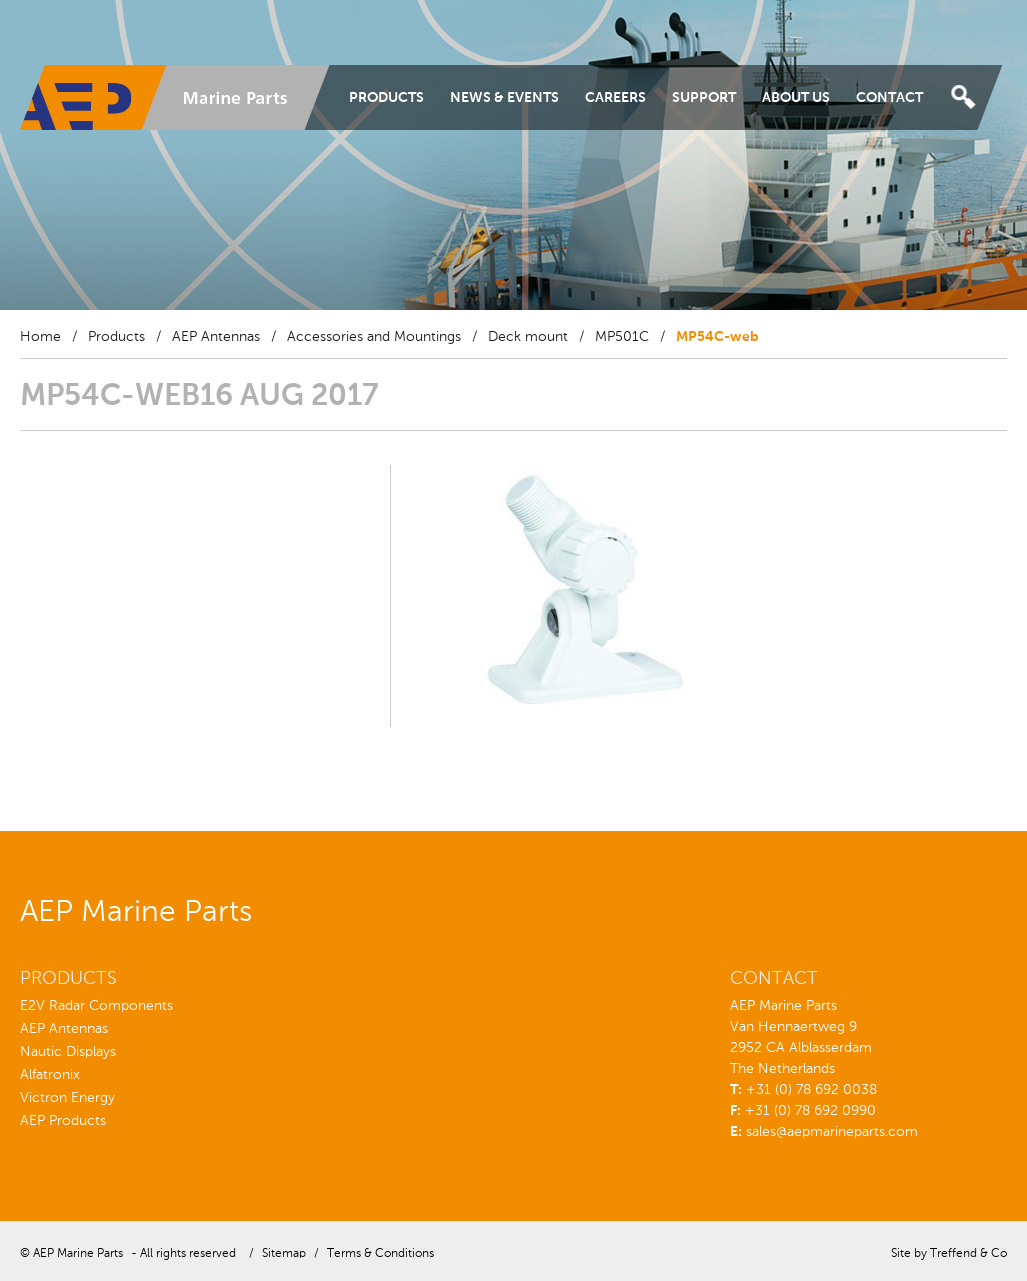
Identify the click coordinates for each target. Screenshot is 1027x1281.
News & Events (504, 98)
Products (386, 98)
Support (704, 98)
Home (40, 337)
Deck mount (528, 337)
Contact (889, 98)
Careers (615, 98)
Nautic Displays (68, 1052)
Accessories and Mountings (374, 337)
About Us (796, 98)
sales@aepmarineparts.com (832, 1132)
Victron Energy (67, 1098)
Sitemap (284, 1254)
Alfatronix (50, 1075)
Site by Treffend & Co (949, 1254)
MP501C (622, 337)
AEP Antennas (216, 337)
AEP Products (63, 1121)
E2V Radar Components (96, 1006)
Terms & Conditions (380, 1254)
